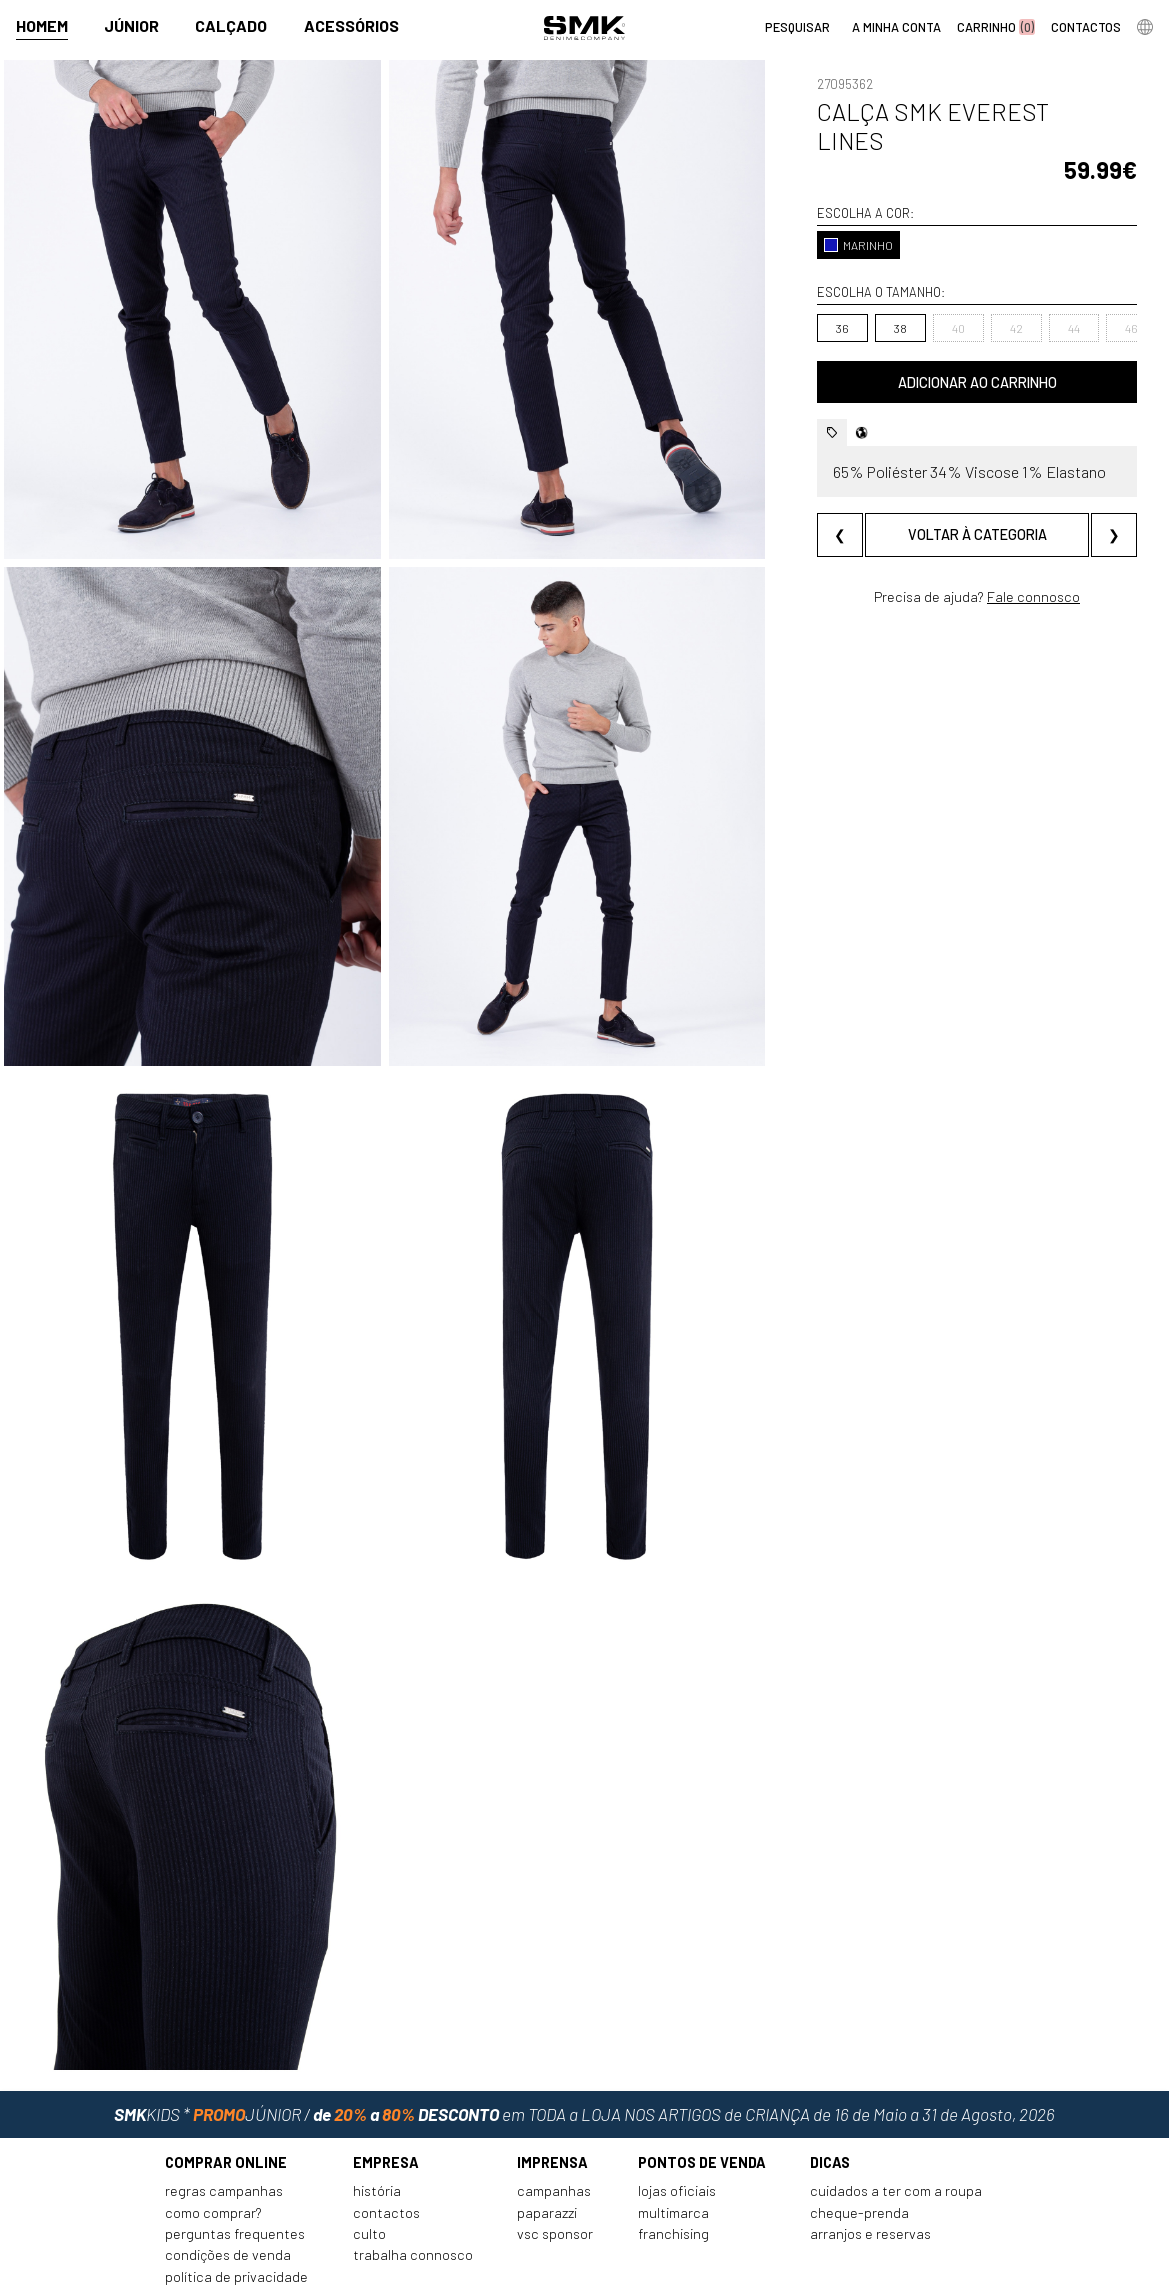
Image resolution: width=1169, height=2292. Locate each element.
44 (1043, 299)
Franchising (673, 2160)
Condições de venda (228, 2182)
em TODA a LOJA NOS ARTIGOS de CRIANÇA (584, 2036)
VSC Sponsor (555, 2160)
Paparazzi (547, 2139)
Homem (42, 26)
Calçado (231, 26)
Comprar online (226, 2089)
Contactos (386, 2139)
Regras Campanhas (224, 2118)
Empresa (386, 2089)
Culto (369, 2160)
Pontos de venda (702, 2089)
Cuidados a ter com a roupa (896, 2118)
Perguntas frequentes (235, 2160)
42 (985, 299)
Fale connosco (1018, 567)
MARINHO (827, 216)
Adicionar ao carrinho (961, 353)
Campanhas (554, 2118)
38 (869, 299)
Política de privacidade (236, 2203)
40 (927, 299)
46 (1100, 299)
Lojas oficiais (677, 2118)
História (377, 2118)
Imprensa (552, 2089)
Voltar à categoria (961, 505)
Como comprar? (213, 2139)
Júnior (131, 26)
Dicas (830, 2089)
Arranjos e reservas (870, 2160)
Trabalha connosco (413, 2182)
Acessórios (351, 26)
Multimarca (673, 2139)
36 (811, 299)
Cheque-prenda (859, 2139)
